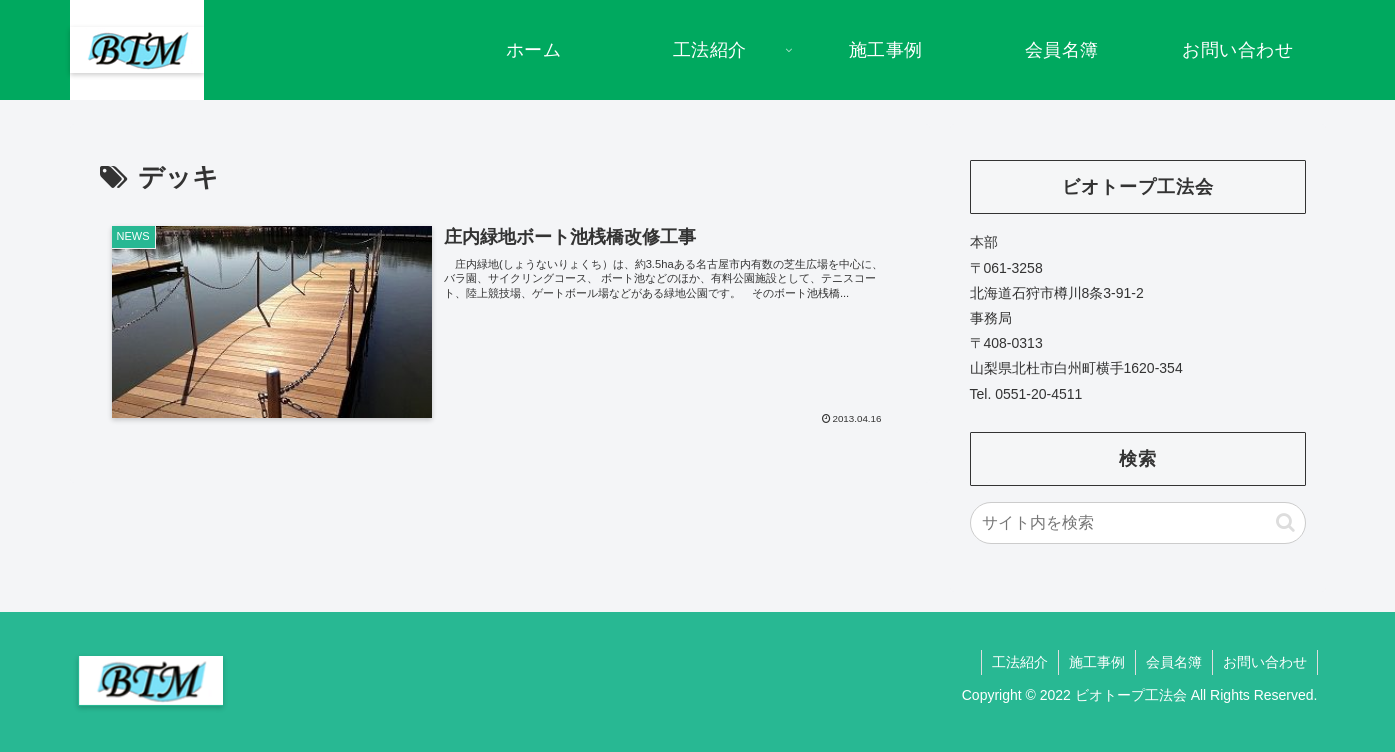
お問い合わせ (1265, 662)
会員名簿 (1174, 662)
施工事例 (1097, 662)
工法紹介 (1020, 662)
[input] (1138, 523)
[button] (1285, 522)
